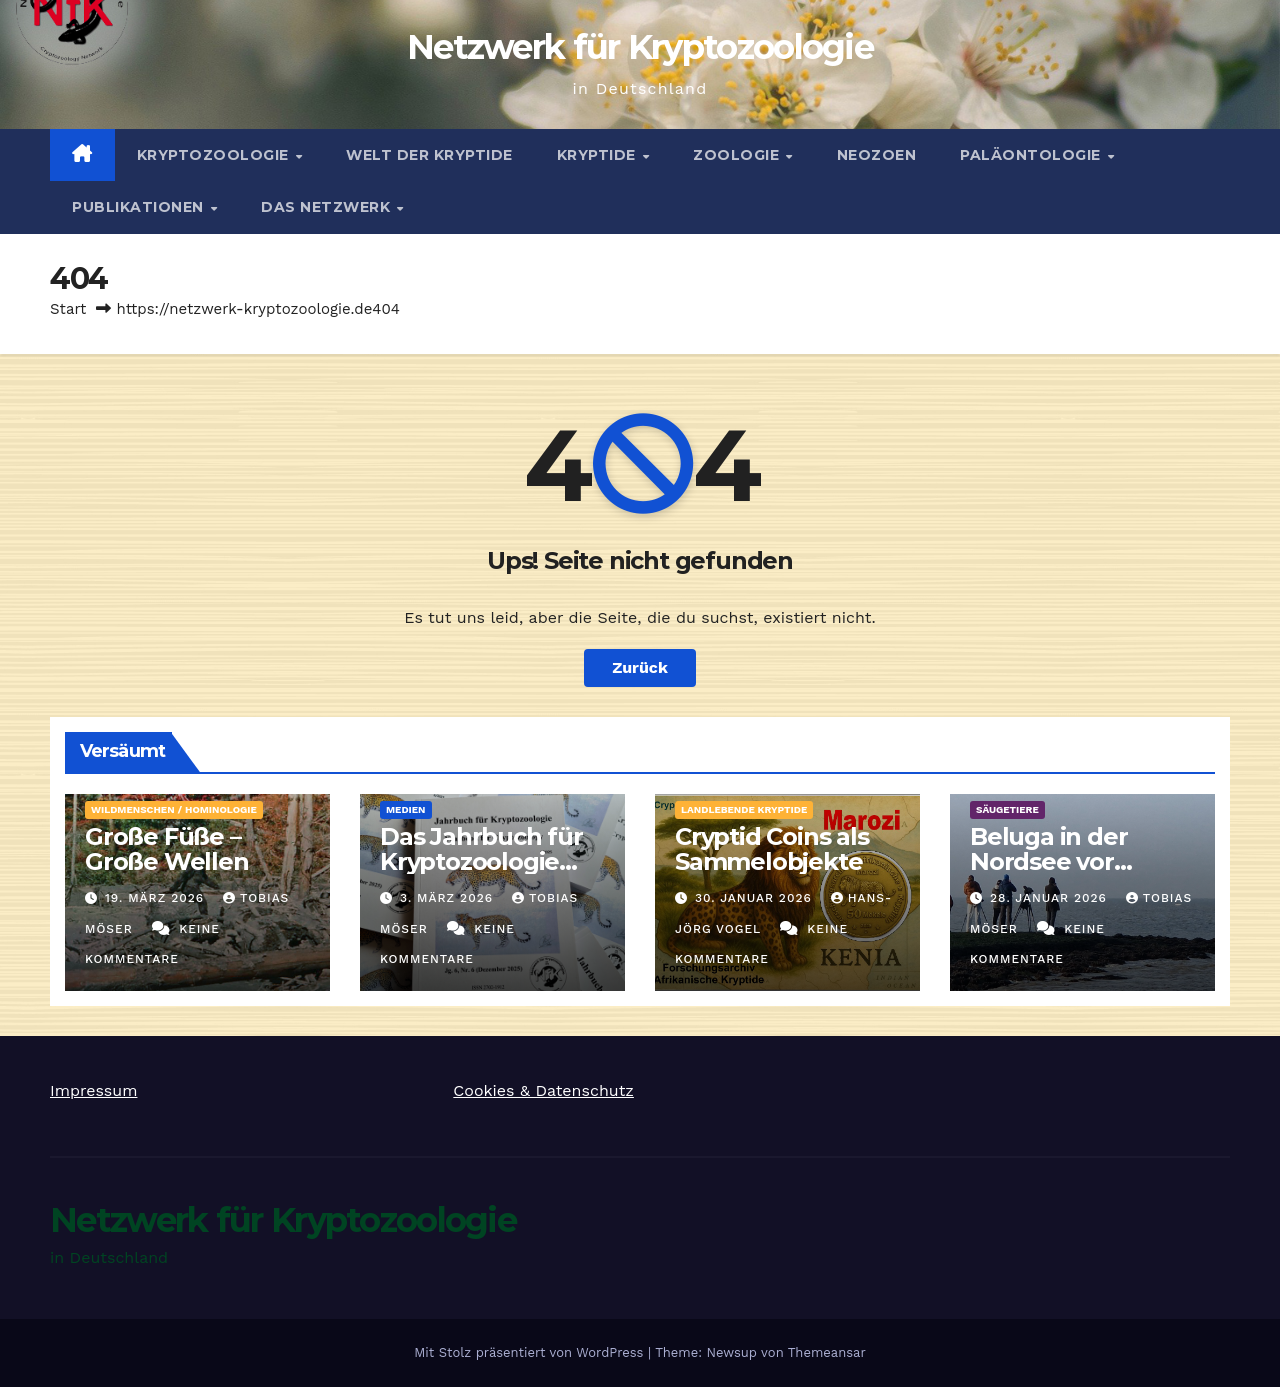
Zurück (640, 667)
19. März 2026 (157, 898)
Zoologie (738, 155)
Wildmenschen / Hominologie (174, 809)
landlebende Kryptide (744, 809)
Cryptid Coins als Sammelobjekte (772, 849)
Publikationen (140, 207)
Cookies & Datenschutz (543, 1090)
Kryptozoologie (215, 155)
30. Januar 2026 (756, 898)
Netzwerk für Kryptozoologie (640, 47)
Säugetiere (1007, 809)
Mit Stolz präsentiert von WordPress (531, 1352)
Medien (406, 809)
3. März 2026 (449, 898)
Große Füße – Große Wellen (167, 849)
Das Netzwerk (328, 207)
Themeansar (827, 1352)
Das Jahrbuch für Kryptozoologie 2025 (481, 861)
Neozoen (877, 155)
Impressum (93, 1090)
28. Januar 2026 (1051, 898)
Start (68, 309)
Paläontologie (1032, 155)
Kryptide (599, 155)
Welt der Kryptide (429, 155)
